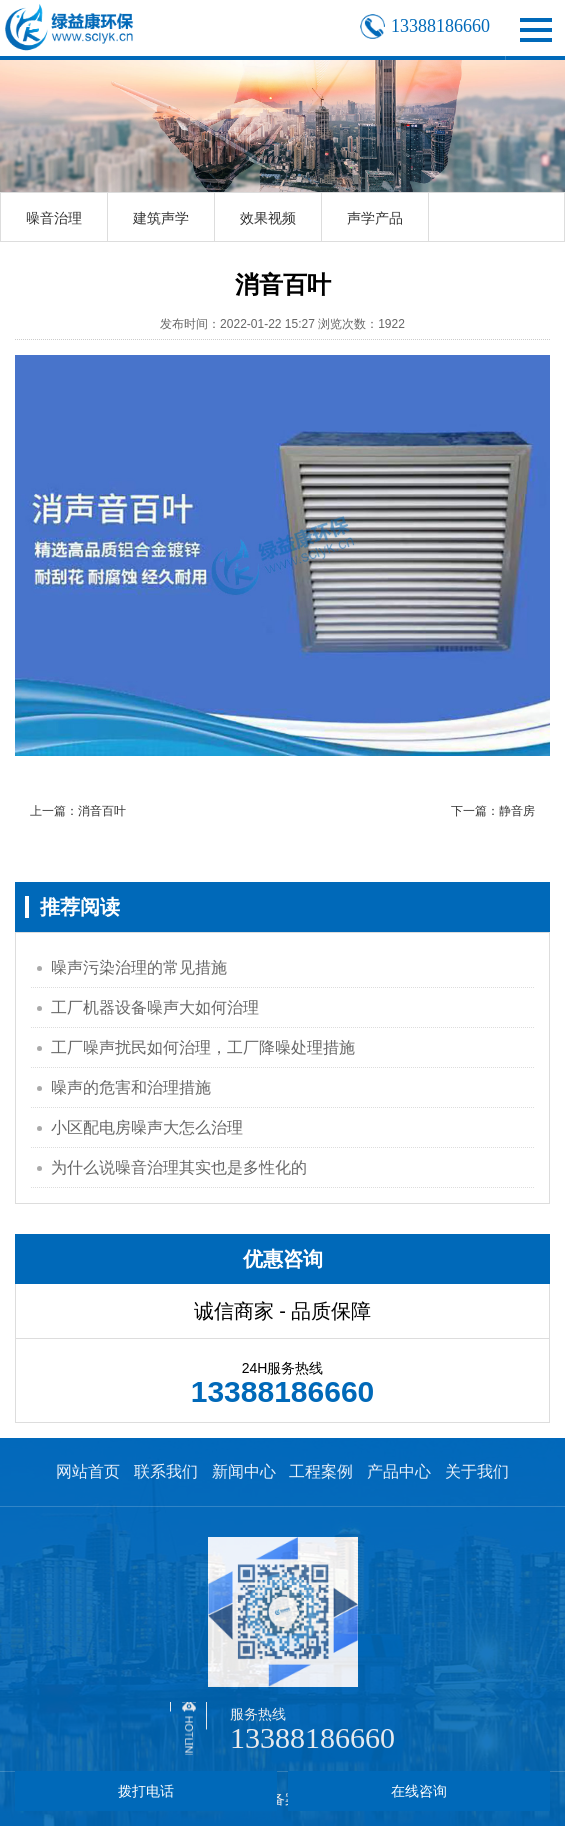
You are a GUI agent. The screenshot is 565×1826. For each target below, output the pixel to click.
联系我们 (166, 1471)
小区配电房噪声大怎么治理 (147, 1127)
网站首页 (88, 1471)
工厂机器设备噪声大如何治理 (155, 1007)
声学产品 (375, 218)
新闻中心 (244, 1471)
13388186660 (312, 1737)
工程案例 (321, 1471)
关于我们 (477, 1471)
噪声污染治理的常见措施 (139, 967)
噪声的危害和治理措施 (131, 1087)
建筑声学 (161, 218)
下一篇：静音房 (493, 811)
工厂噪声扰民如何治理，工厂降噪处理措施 (203, 1047)
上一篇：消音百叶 (78, 811)
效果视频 (268, 218)
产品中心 (399, 1471)
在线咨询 (419, 1791)
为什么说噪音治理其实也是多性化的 (179, 1167)
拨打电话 (146, 1791)
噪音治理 (54, 218)
